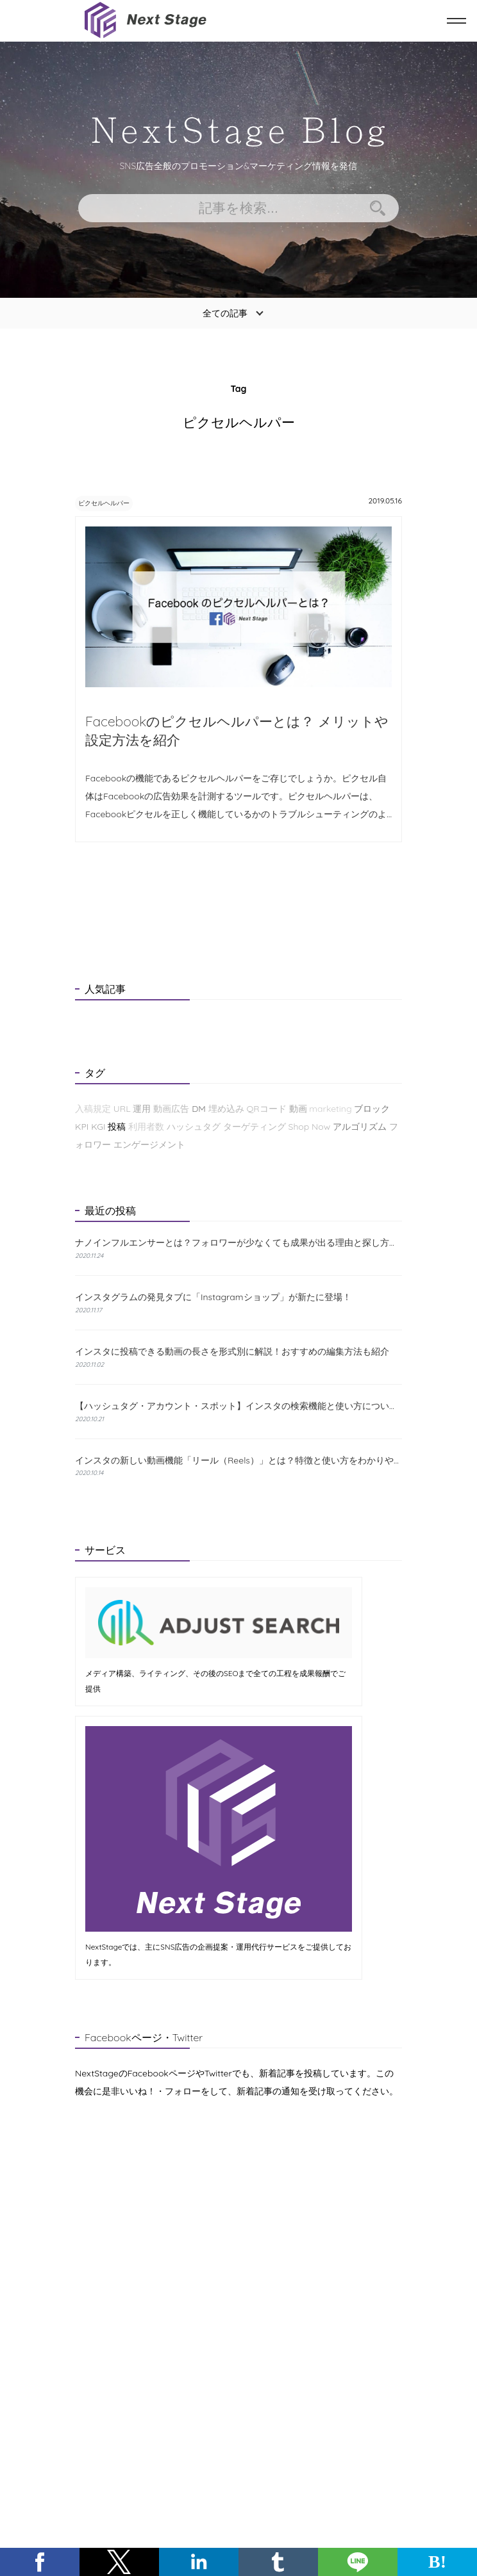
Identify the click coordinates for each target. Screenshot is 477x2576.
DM (199, 1110)
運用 (142, 1110)
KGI (98, 1128)
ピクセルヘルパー (115, 502)
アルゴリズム (360, 1128)
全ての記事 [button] (225, 313)
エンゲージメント (149, 1146)
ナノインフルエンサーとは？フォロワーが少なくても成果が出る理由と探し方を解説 (238, 1244)
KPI (81, 1128)
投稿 (117, 1128)
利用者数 (146, 1128)
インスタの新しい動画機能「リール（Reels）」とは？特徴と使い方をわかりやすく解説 (238, 1461)
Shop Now (310, 1128)
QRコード (266, 1110)
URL (122, 1110)
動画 (298, 1110)
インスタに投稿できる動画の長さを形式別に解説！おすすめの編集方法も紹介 (232, 1352)
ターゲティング (254, 1128)
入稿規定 (93, 1110)
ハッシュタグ (194, 1128)
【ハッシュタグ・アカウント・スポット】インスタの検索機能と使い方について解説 (238, 1407)
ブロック (372, 1110)
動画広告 (171, 1110)
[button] (40, 2562)
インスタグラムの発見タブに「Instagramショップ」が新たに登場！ (213, 1298)
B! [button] (437, 2562)
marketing (330, 1110)
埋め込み (226, 1110)
